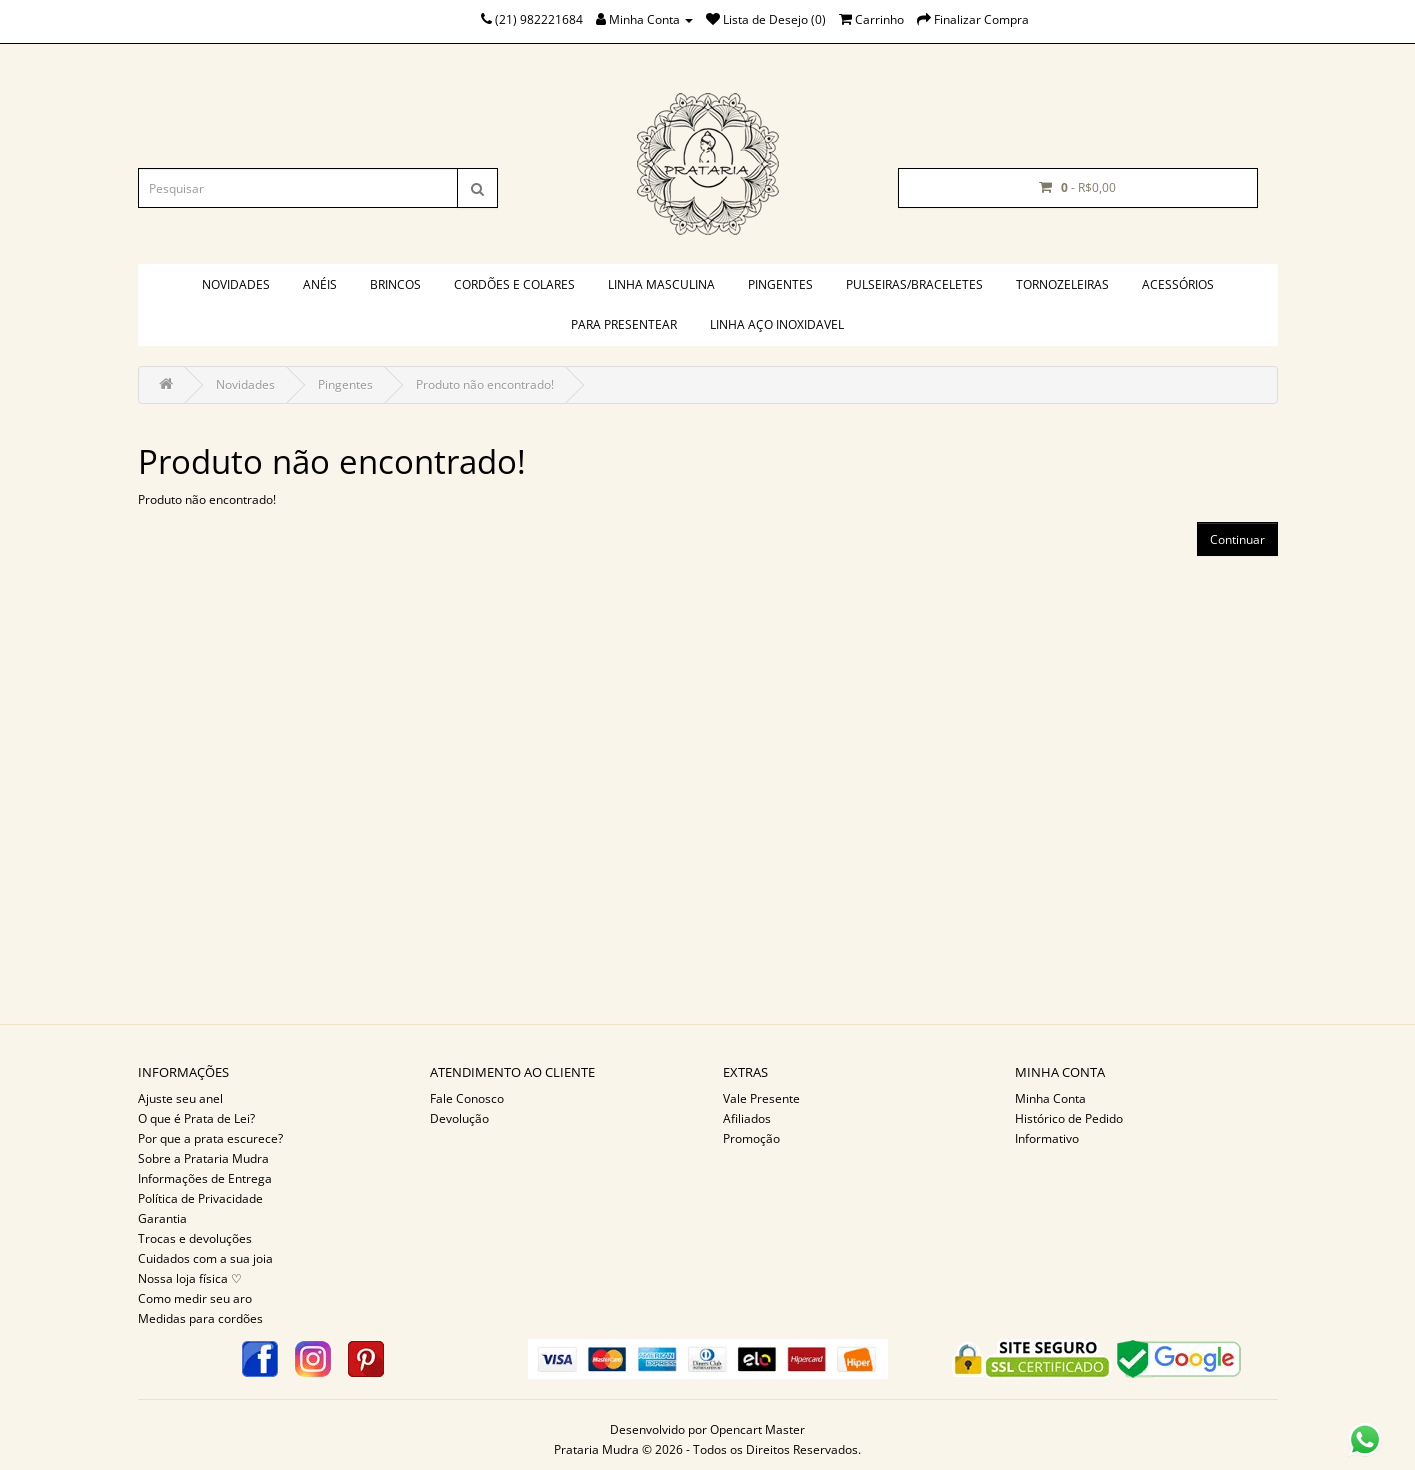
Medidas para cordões (200, 1318)
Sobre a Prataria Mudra (203, 1158)
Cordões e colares (514, 284)
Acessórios (1178, 284)
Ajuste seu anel (180, 1098)
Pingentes (780, 284)
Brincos (395, 284)
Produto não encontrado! (485, 384)
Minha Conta (1050, 1098)
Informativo (1047, 1138)
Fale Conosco (467, 1098)
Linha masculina (661, 284)
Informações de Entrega (205, 1178)
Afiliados (747, 1118)
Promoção (751, 1138)
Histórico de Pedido (1069, 1118)
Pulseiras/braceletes (914, 284)
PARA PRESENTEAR (624, 324)
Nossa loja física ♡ (190, 1278)
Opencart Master (757, 1429)
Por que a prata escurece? (210, 1138)
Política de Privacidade (200, 1198)
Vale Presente (761, 1098)
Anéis (320, 284)
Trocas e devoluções (195, 1238)
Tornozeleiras (1062, 284)
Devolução (459, 1118)
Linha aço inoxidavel (777, 324)
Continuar (1237, 539)
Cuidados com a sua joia (205, 1258)
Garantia (162, 1218)
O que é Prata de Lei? (196, 1118)
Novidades (236, 284)
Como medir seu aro (195, 1298)
